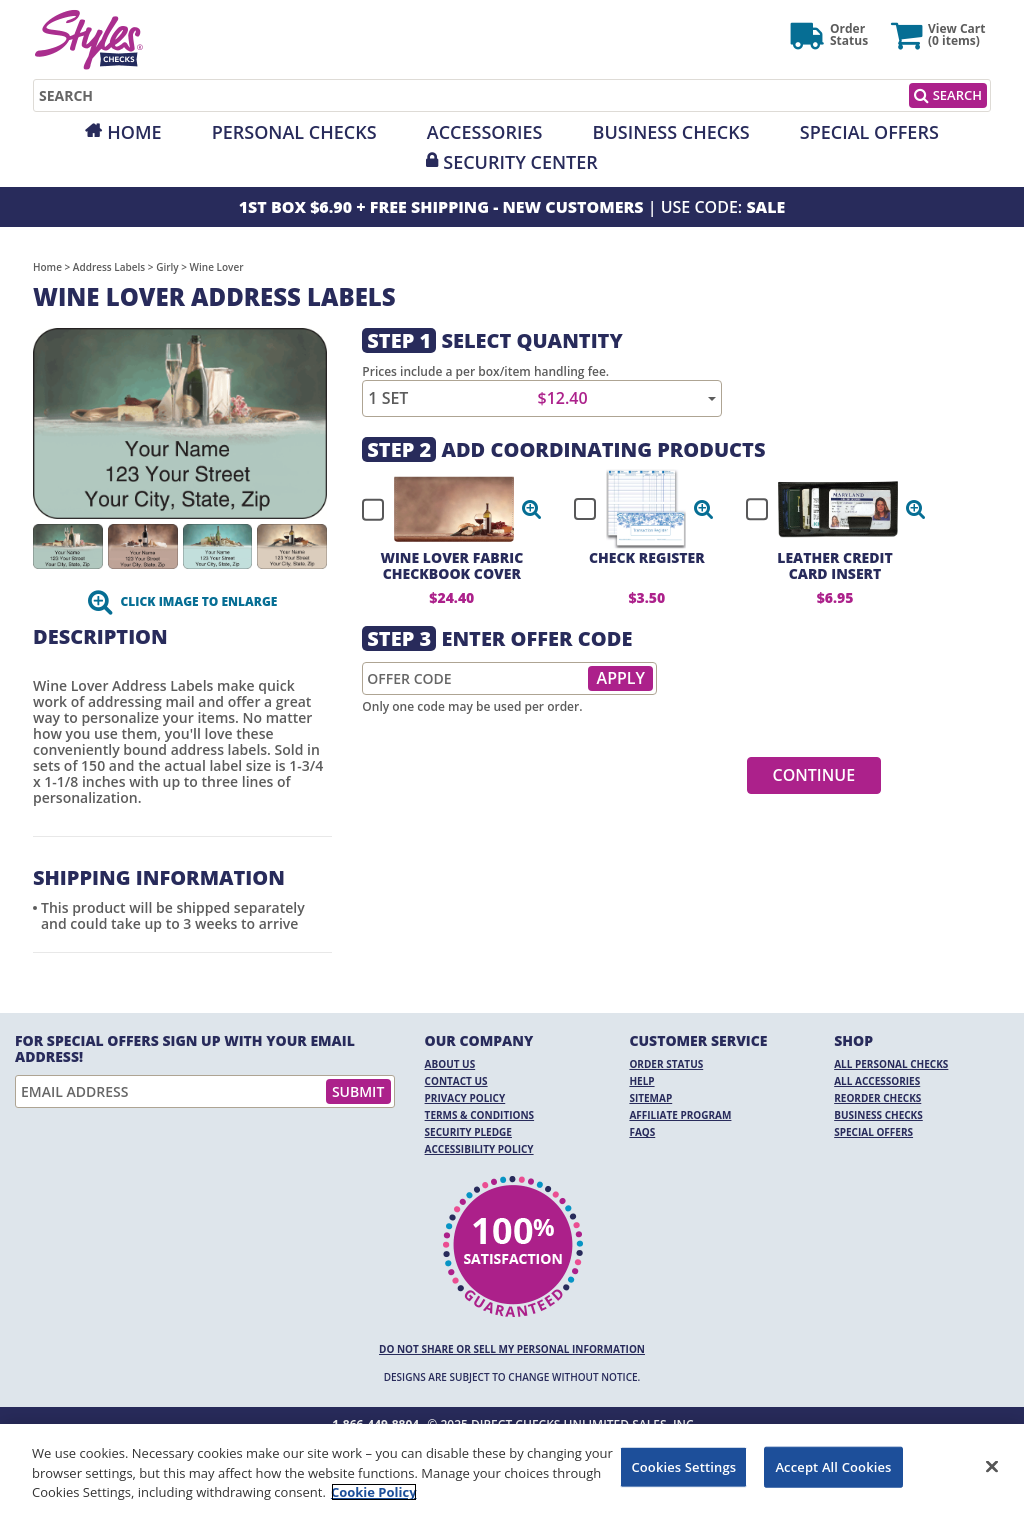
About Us (450, 1064)
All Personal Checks (891, 1064)
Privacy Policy (465, 1098)
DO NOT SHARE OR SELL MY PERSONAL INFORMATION (512, 1349)
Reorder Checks (877, 1098)
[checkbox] (443, 509)
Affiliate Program (680, 1115)
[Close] (992, 1466)
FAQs (642, 1132)
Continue (814, 775)
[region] (512, 1468)
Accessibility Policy (479, 1149)
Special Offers (869, 132)
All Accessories (877, 1081)
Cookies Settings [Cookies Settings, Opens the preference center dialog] (683, 1466)
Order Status (666, 1064)
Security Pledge (468, 1132)
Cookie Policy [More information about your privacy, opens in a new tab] (374, 1492)
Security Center (520, 162)
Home (134, 132)
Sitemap (650, 1098)
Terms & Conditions (480, 1115)
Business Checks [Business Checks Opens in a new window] (878, 1115)
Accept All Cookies (833, 1466)
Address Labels (109, 267)
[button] (532, 509)
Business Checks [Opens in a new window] (671, 132)
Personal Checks (294, 132)
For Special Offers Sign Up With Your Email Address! (185, 1049)
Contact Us (456, 1081)
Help (641, 1081)
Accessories (485, 132)
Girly (167, 267)
